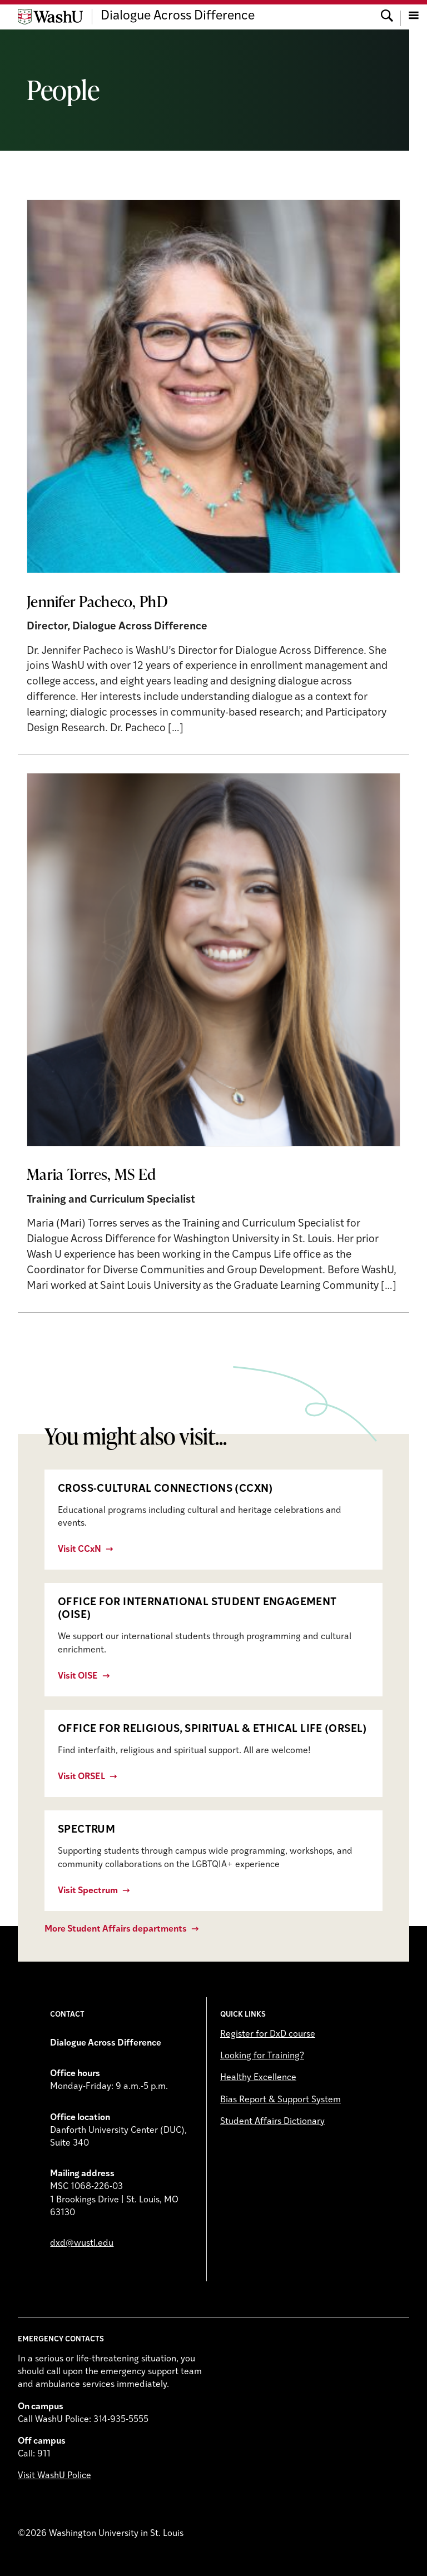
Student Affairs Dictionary (272, 2121)
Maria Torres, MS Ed (91, 1173)
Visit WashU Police (54, 2475)
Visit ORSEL (81, 1777)
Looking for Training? (262, 2056)
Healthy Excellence (258, 2077)
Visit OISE (78, 1676)
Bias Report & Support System (280, 2100)
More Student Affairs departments (115, 1929)
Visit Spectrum (88, 1891)
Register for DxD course (267, 2034)
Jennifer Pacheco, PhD (97, 601)
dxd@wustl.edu (81, 2243)
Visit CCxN (79, 1549)
